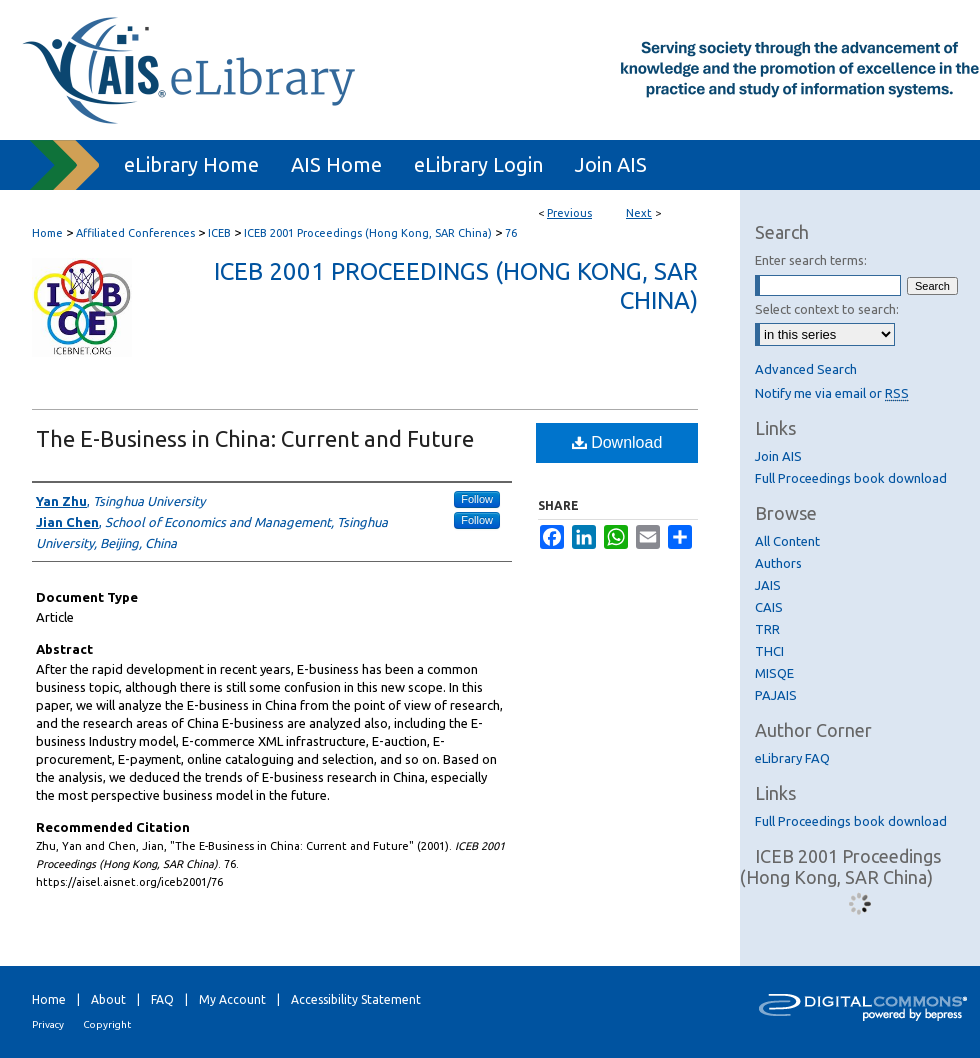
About (108, 999)
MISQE (774, 673)
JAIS (768, 585)
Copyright (107, 1024)
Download (617, 442)
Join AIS (778, 456)
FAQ (162, 999)
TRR (767, 629)
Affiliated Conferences (135, 233)
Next (639, 213)
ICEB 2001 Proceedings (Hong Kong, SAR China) (368, 233)
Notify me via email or (832, 393)
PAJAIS (776, 695)
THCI (769, 651)
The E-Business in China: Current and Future (255, 438)
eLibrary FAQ (792, 758)
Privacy (48, 1024)
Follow (477, 499)
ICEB (219, 233)
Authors (778, 563)
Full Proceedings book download (851, 478)
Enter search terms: (811, 260)
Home (47, 233)
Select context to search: (827, 309)
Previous (569, 213)
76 (511, 233)
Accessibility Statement (356, 999)
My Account (232, 999)
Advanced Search (806, 369)
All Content (787, 541)
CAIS (769, 607)
